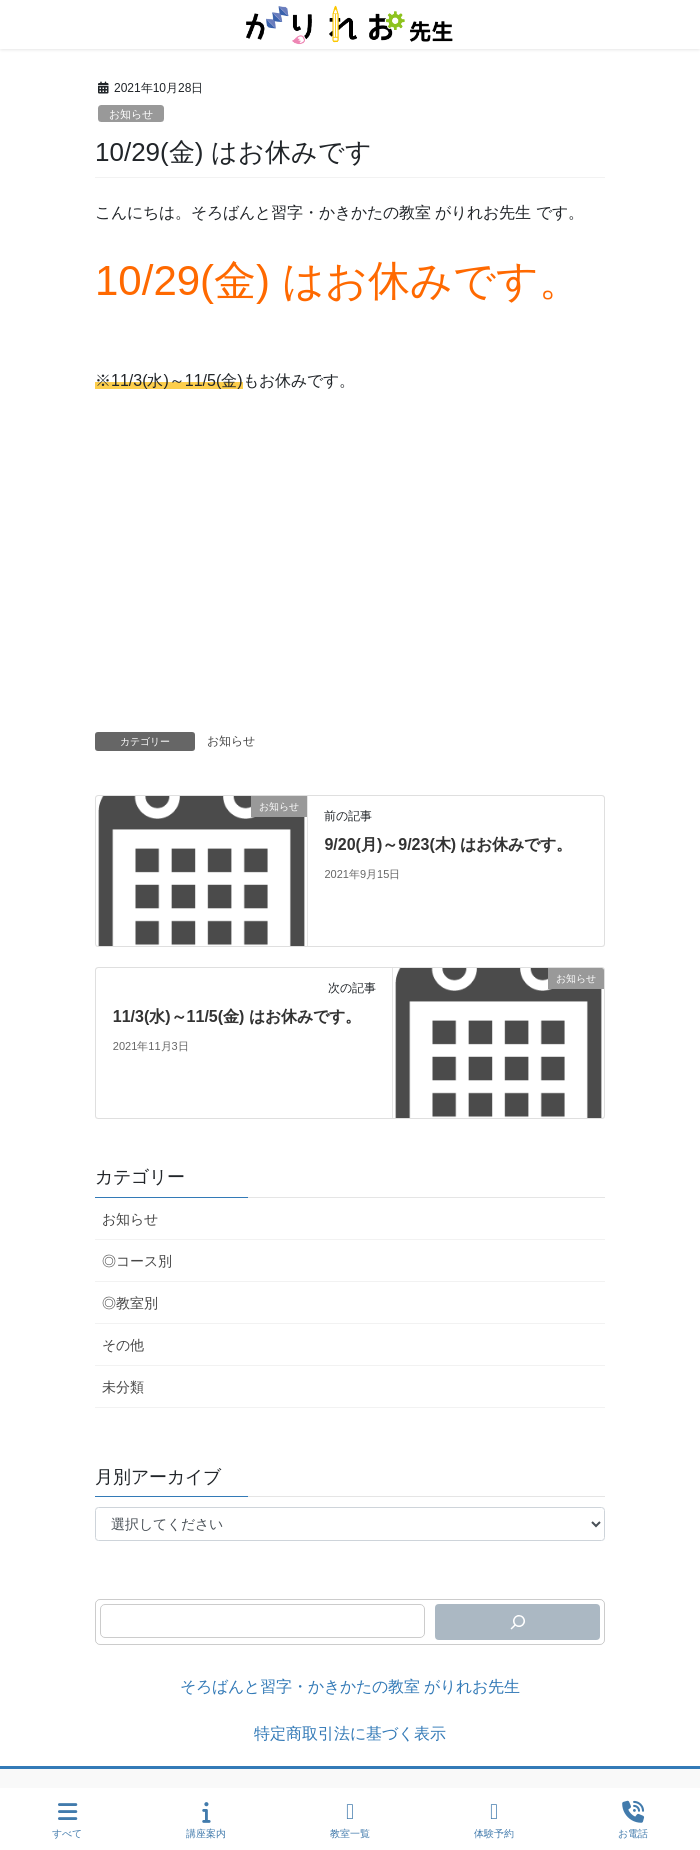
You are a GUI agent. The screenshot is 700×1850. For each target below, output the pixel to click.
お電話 (633, 1820)
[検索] (517, 1622)
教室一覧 (350, 1820)
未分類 (123, 1387)
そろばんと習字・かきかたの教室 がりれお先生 (350, 1686)
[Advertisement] (350, 582)
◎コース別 (137, 1261)
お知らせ (131, 114)
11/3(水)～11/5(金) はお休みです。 (237, 1016)
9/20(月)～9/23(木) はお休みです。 (448, 844)
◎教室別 (130, 1303)
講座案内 (206, 1820)
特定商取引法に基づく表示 (350, 1733)
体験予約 (494, 1820)
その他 (123, 1345)
